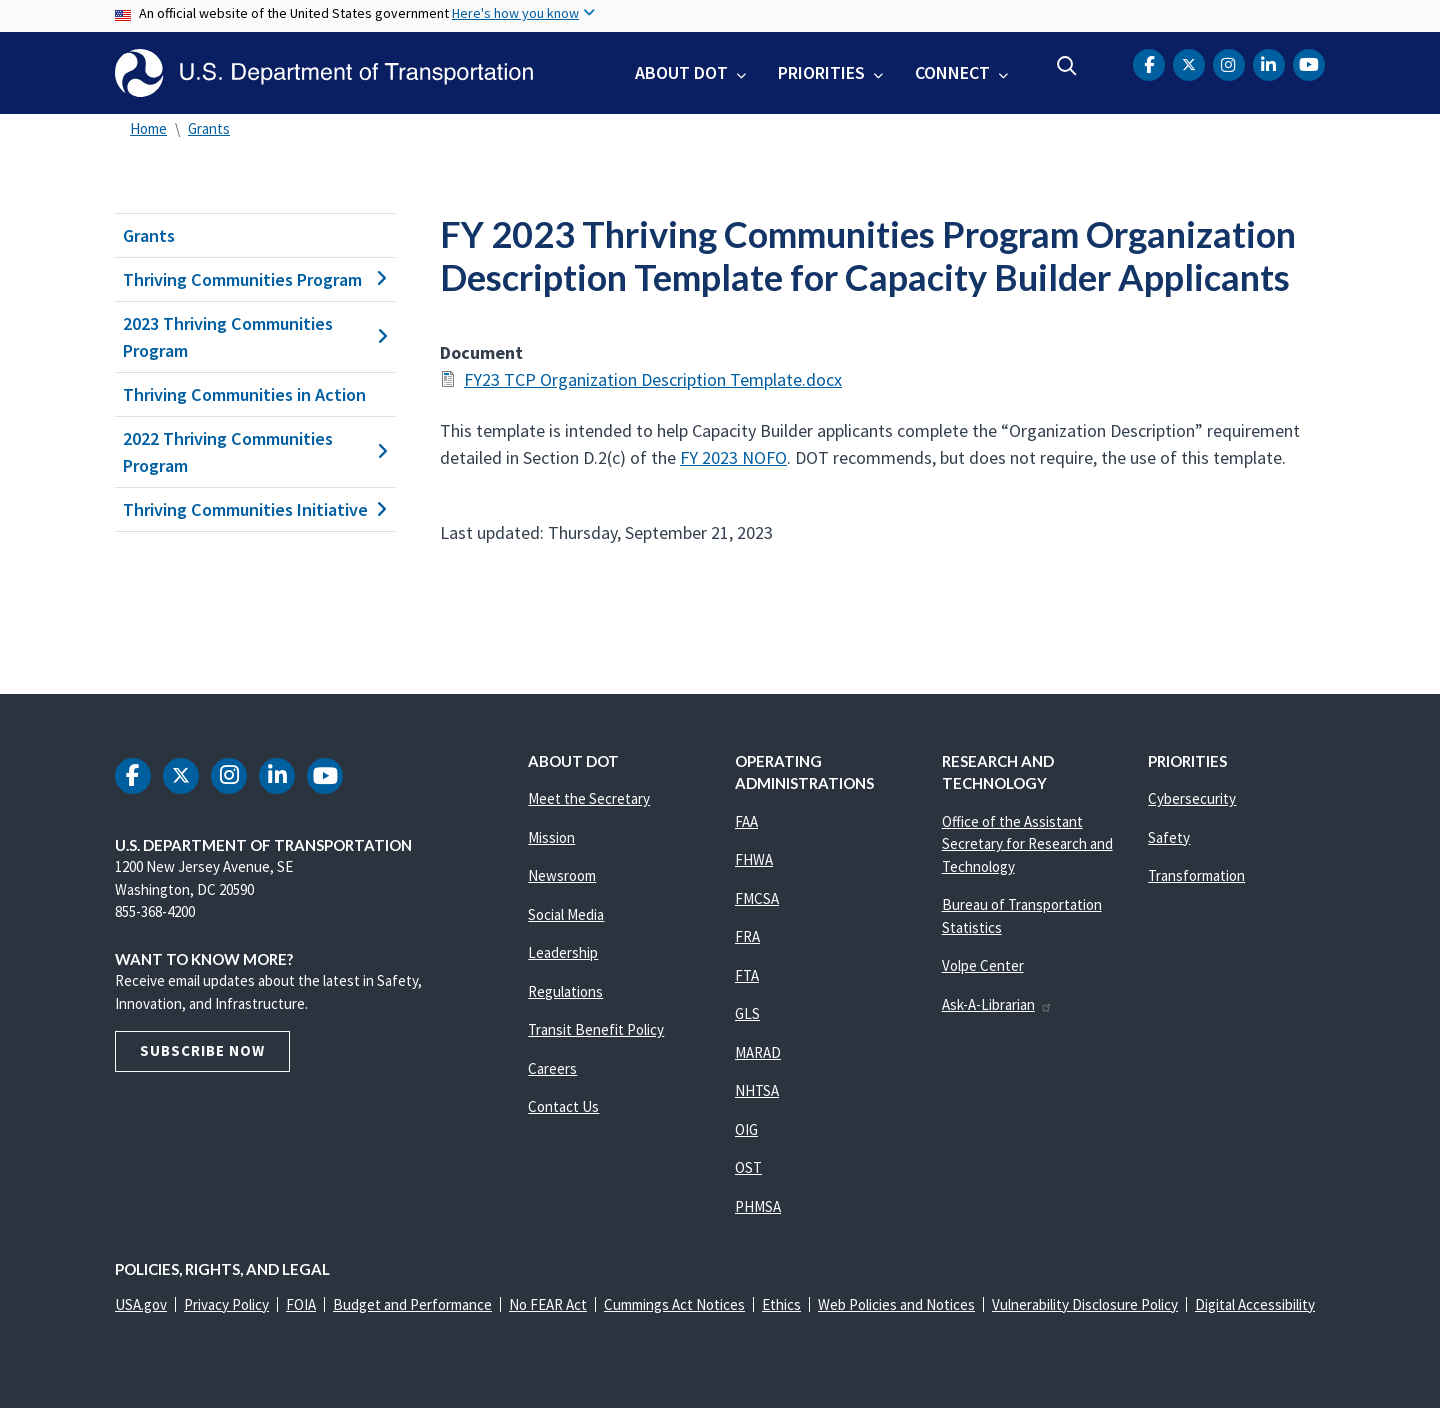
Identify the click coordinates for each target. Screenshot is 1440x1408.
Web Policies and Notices (896, 1304)
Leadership (563, 952)
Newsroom (562, 875)
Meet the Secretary (589, 798)
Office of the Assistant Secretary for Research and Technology (1027, 844)
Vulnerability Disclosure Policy (1085, 1304)
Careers (552, 1068)
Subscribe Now (202, 1050)
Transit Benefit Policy (596, 1029)
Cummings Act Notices (674, 1304)
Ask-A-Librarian (997, 1004)
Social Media (566, 914)
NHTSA (757, 1090)
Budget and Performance (412, 1304)
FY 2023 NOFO (733, 457)
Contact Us (563, 1106)
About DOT (681, 72)
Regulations (565, 991)
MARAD (758, 1052)
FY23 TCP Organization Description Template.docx (653, 379)
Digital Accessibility (1255, 1304)
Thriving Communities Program (255, 279)
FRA (747, 936)
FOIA (301, 1304)
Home (148, 128)
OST (748, 1167)
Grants (209, 128)
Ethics (781, 1304)
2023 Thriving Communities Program (255, 337)
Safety (1169, 837)
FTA (747, 975)
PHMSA (758, 1206)
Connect (952, 72)
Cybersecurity (1192, 798)
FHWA (754, 859)
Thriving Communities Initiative (255, 509)
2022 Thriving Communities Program (255, 452)
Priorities (821, 72)
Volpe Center (983, 965)
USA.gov (141, 1304)
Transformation (1196, 875)
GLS (747, 1013)
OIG (746, 1129)
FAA (746, 821)
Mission (551, 837)
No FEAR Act (548, 1304)
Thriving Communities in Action (244, 394)
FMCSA (757, 898)
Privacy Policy (226, 1304)
